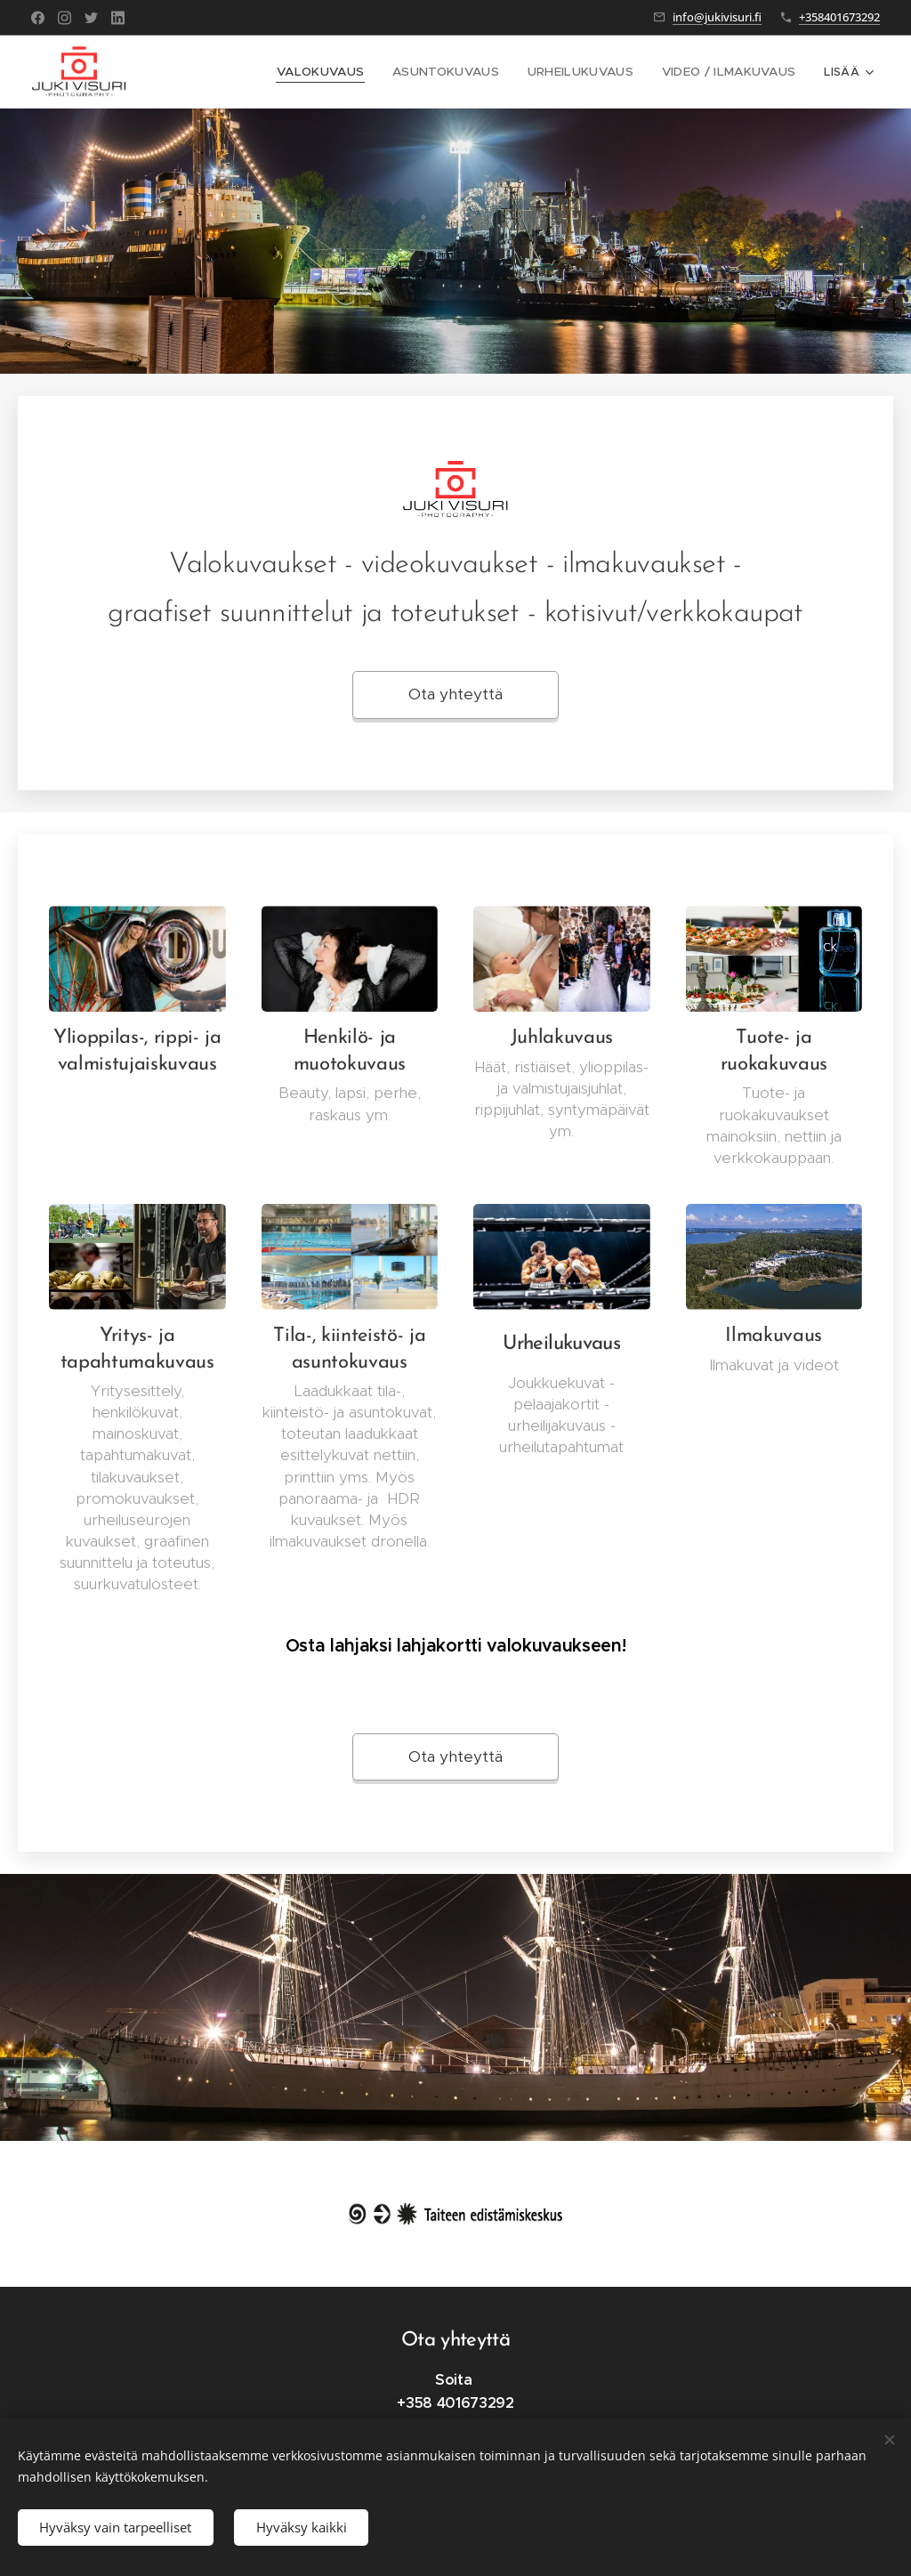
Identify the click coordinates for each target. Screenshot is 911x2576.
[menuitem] (345, 72)
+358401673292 (839, 17)
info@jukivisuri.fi (717, 17)
